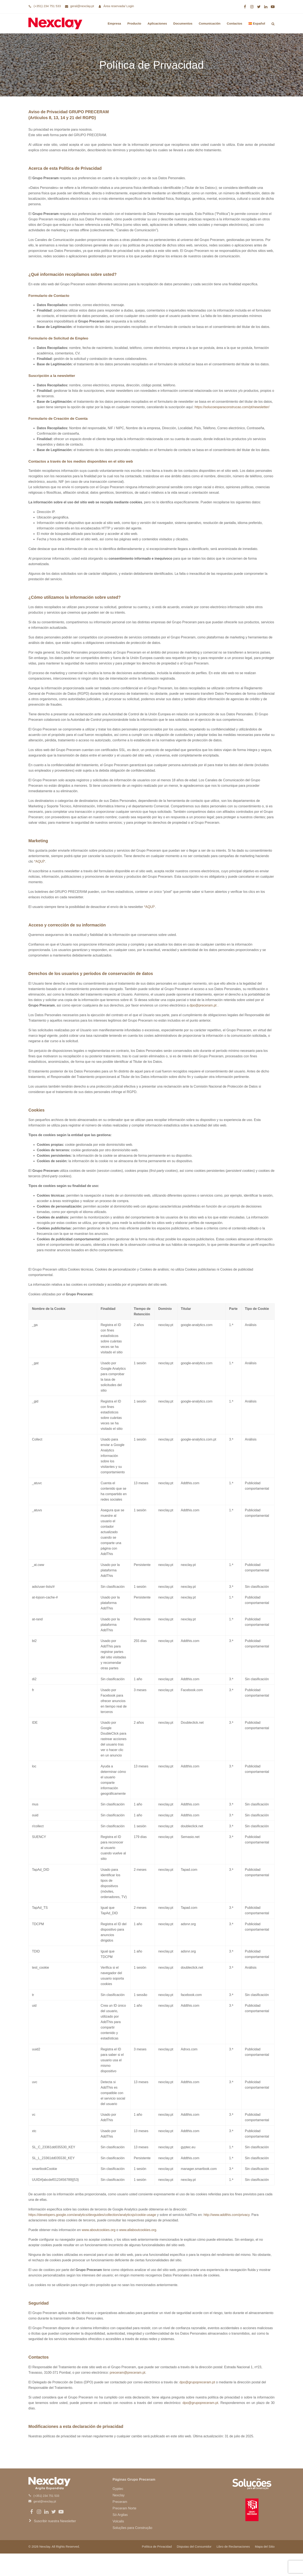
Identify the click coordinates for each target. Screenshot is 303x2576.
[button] (273, 23)
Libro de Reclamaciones (233, 2569)
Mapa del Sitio (265, 2569)
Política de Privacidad (157, 2569)
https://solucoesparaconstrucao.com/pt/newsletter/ (232, 407)
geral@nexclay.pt (82, 6)
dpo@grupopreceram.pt (197, 2382)
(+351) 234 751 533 (47, 6)
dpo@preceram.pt (203, 1005)
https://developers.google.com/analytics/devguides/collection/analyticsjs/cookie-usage (92, 2215)
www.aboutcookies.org (98, 2230)
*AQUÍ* (39, 861)
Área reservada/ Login (119, 6)
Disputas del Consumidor (194, 2569)
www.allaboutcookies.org (137, 2230)
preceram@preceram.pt (127, 2372)
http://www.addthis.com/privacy (226, 2215)
